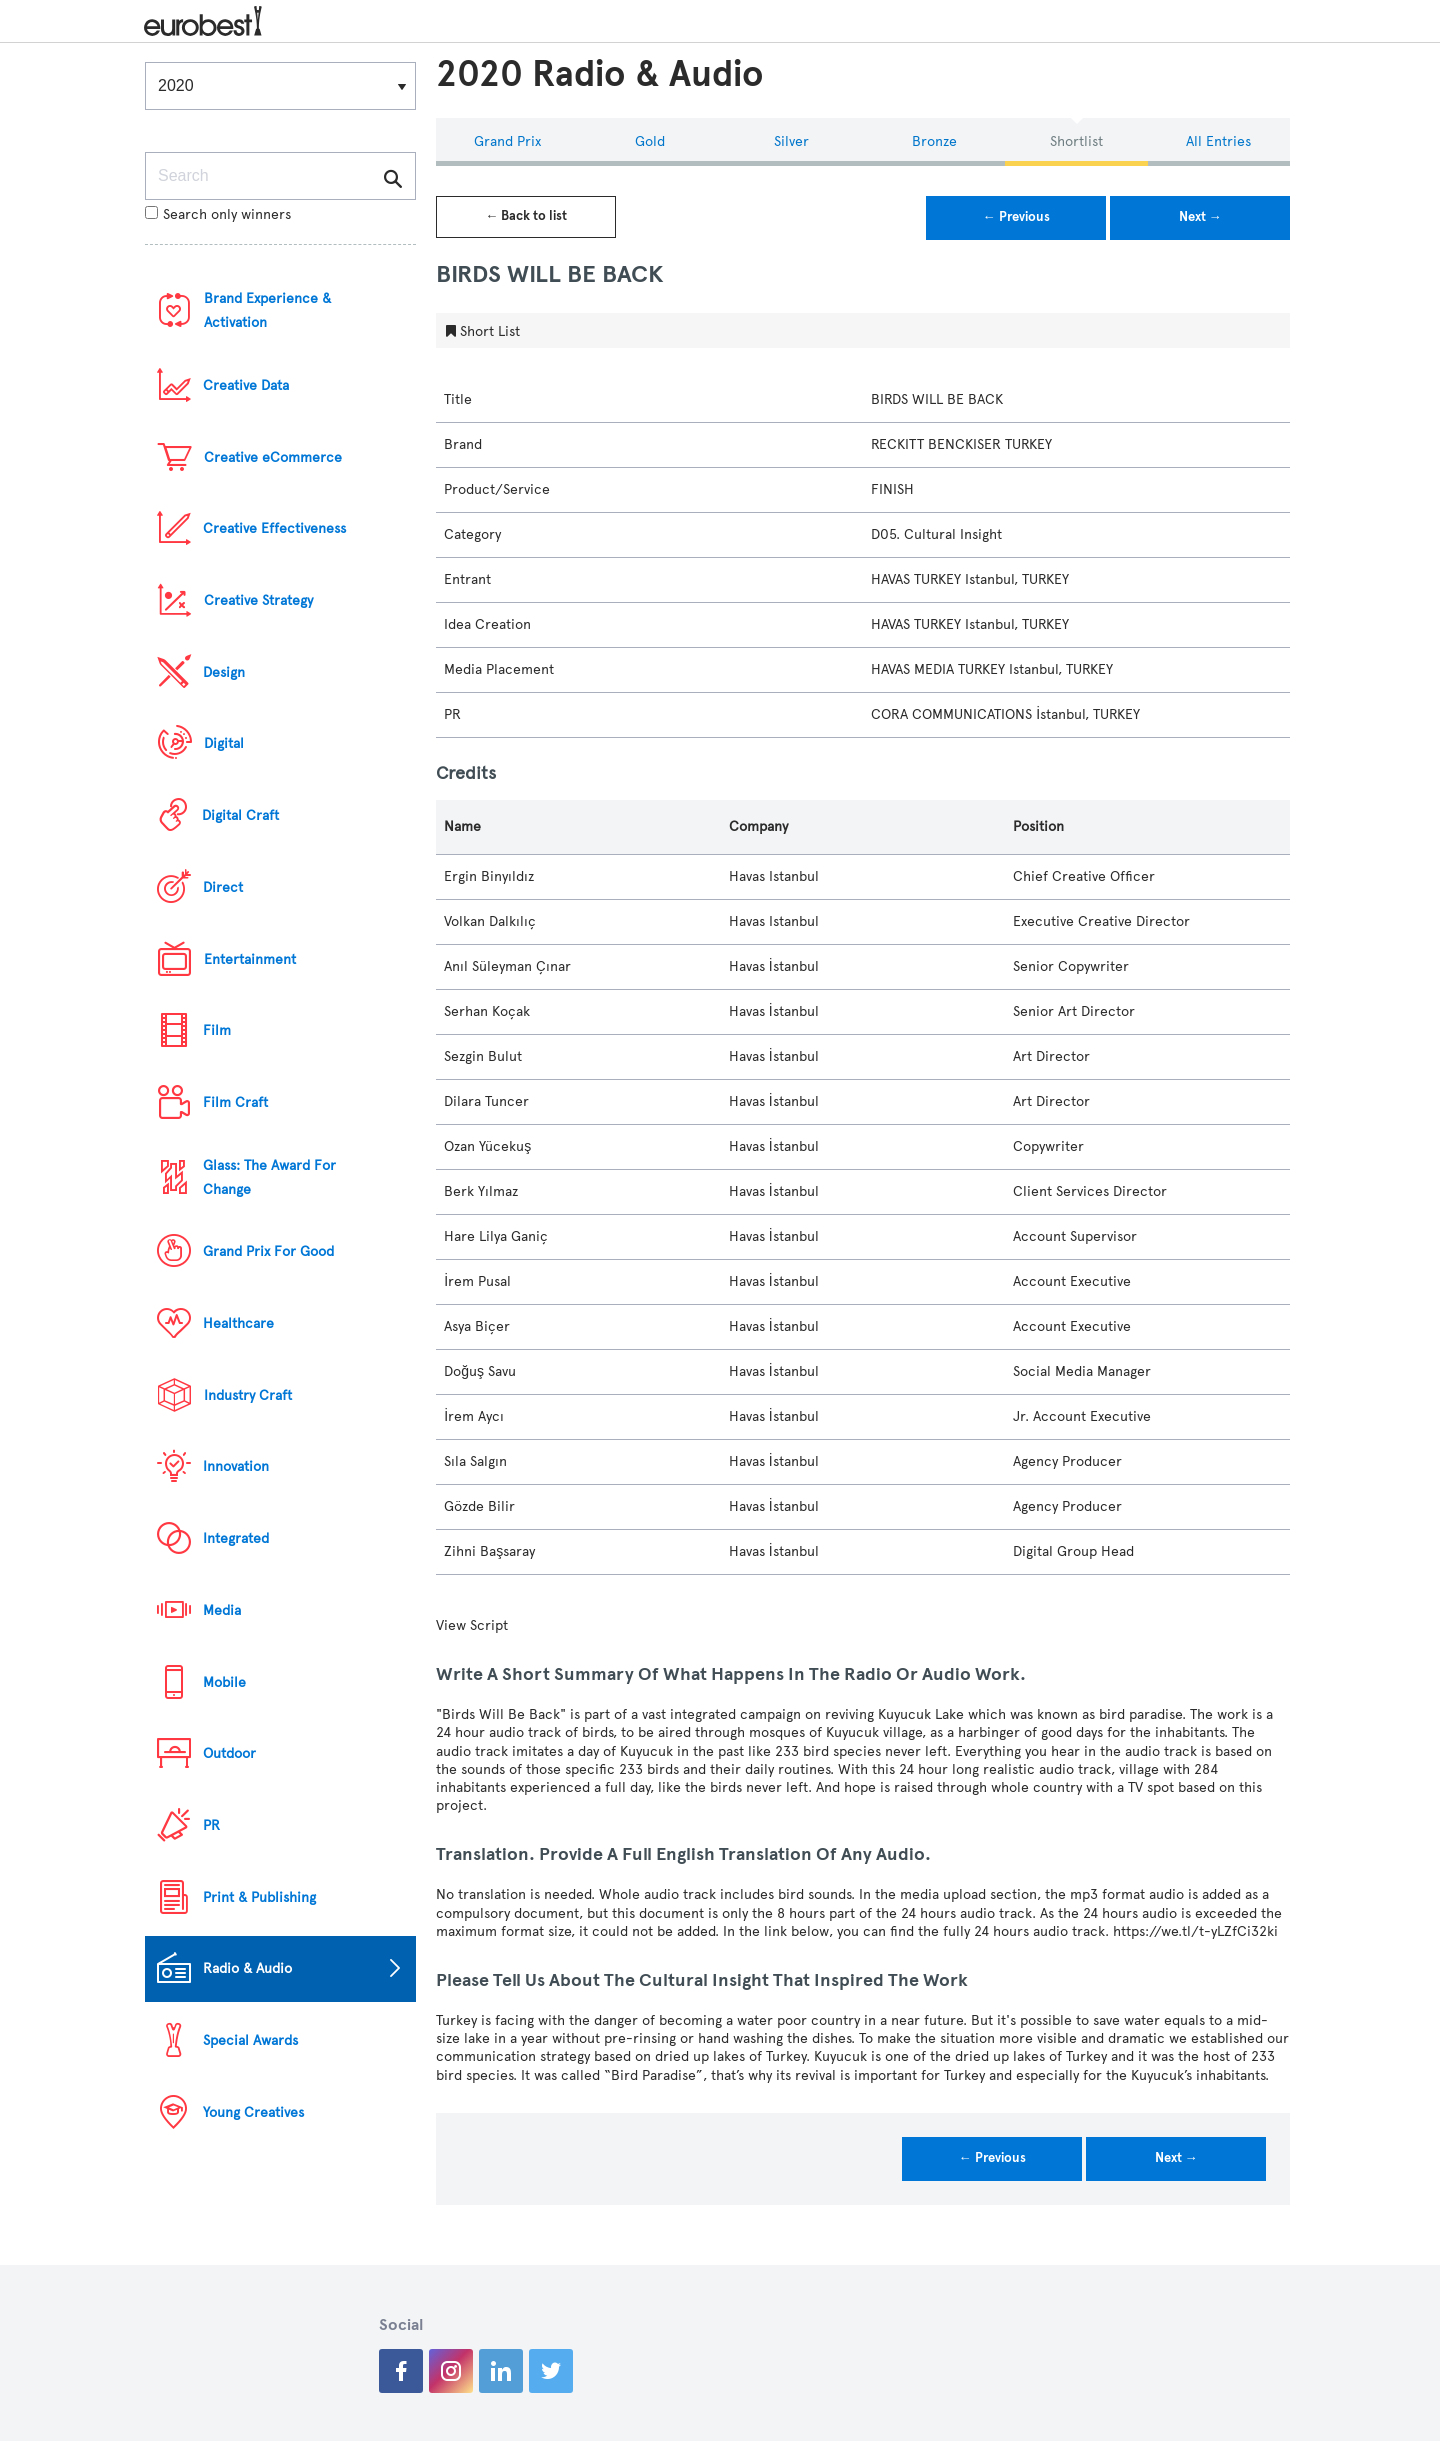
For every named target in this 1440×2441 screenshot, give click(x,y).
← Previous (1016, 217)
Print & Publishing (259, 1897)
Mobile (224, 1682)
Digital (224, 743)
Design (224, 672)
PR (211, 1825)
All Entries (1218, 141)
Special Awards (250, 2040)
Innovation (236, 1466)
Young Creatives (253, 2112)
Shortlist (1076, 141)
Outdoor (229, 1753)
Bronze (934, 141)
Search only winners (218, 214)
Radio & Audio (247, 1968)
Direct (223, 887)
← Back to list (526, 216)
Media (222, 1610)
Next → (1200, 217)
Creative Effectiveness (274, 528)
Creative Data (246, 385)
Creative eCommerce (273, 457)
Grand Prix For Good (268, 1251)
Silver (791, 141)
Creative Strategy (258, 600)
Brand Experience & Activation (267, 310)
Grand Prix (507, 141)
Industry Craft (248, 1395)
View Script (472, 1625)
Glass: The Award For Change (269, 1177)
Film (217, 1030)
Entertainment (250, 959)
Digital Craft (240, 815)
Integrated (236, 1538)
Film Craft (235, 1102)
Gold (650, 141)
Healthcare (238, 1323)
